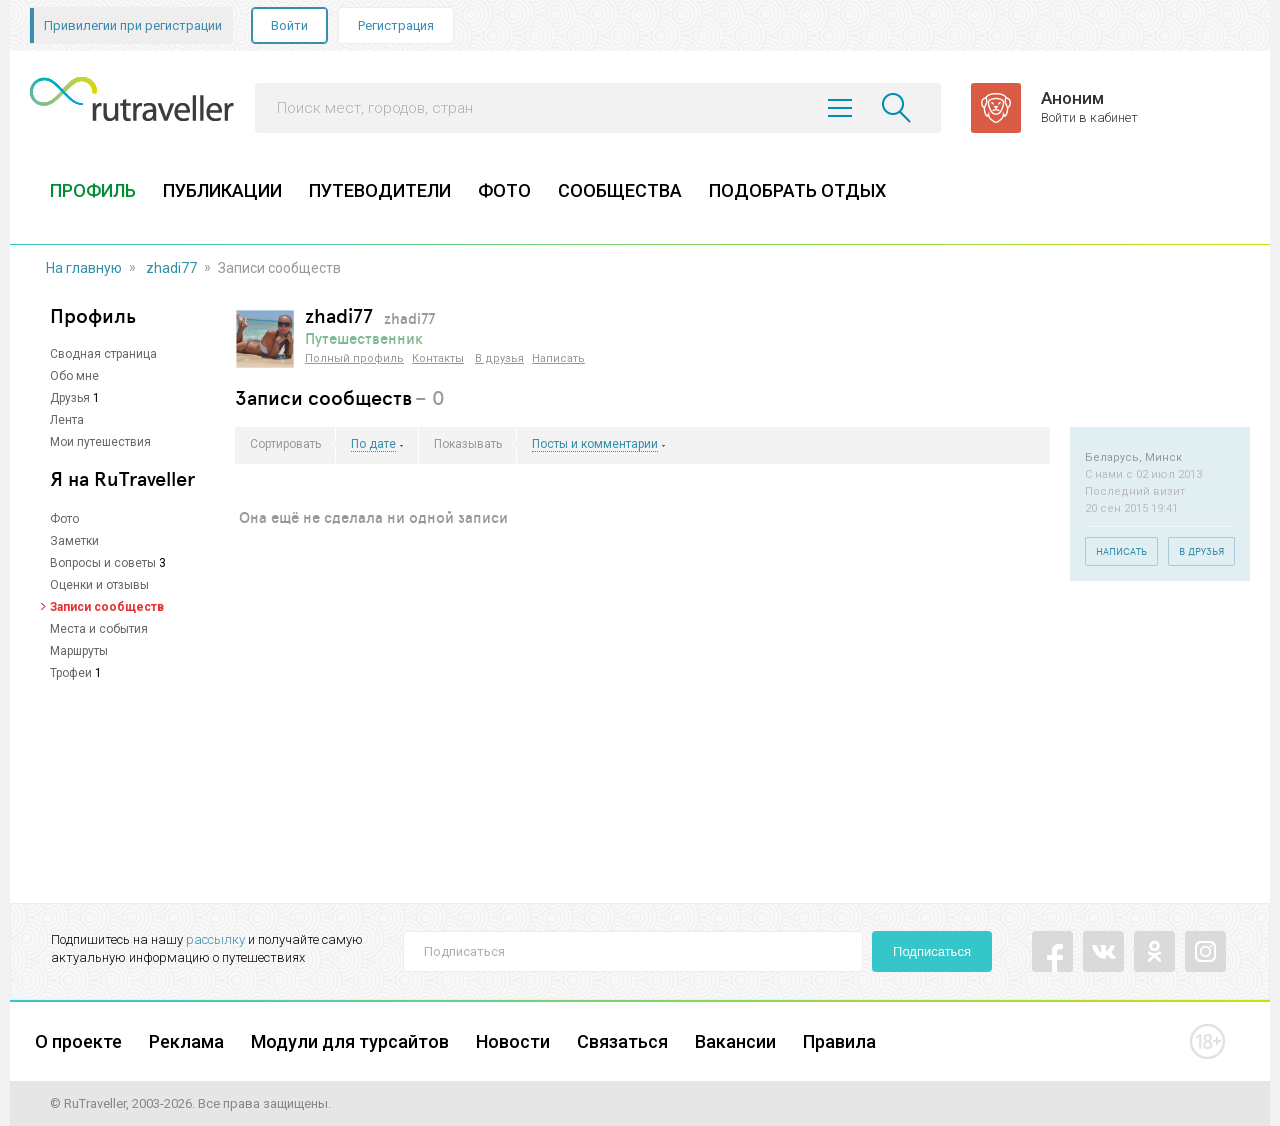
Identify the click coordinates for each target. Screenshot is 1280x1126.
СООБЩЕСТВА (620, 190)
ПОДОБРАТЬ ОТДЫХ (797, 190)
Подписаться (932, 951)
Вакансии (735, 1041)
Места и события (99, 629)
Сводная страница (103, 354)
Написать (558, 358)
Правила (839, 1041)
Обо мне (74, 376)
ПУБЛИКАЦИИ (222, 190)
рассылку (215, 939)
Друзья (70, 398)
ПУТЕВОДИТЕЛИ (380, 190)
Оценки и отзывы (99, 585)
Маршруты (79, 651)
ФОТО (504, 190)
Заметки (74, 541)
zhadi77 (171, 268)
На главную (84, 268)
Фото (64, 519)
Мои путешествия (100, 442)
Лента (67, 420)
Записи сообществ (107, 607)
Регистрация (396, 25)
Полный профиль (354, 358)
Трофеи (71, 673)
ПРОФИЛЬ (93, 190)
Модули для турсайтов (350, 1041)
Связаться (622, 1041)
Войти (289, 25)
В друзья (499, 358)
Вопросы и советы (103, 563)
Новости (513, 1041)
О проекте (78, 1041)
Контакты (438, 358)
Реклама (186, 1041)
